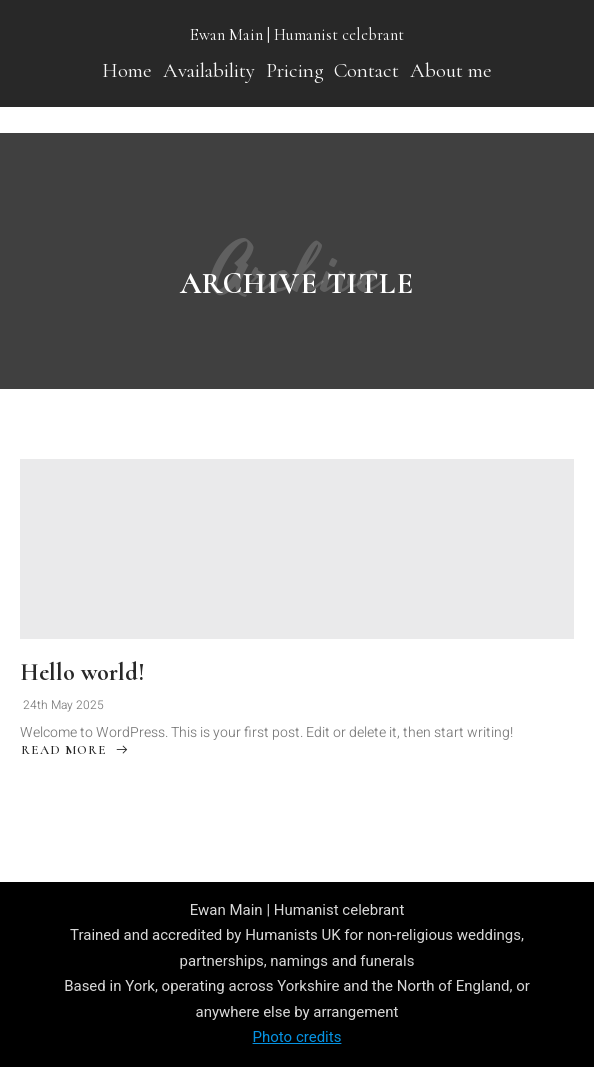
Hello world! (82, 672)
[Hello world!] (297, 549)
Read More (75, 752)
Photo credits (297, 1037)
